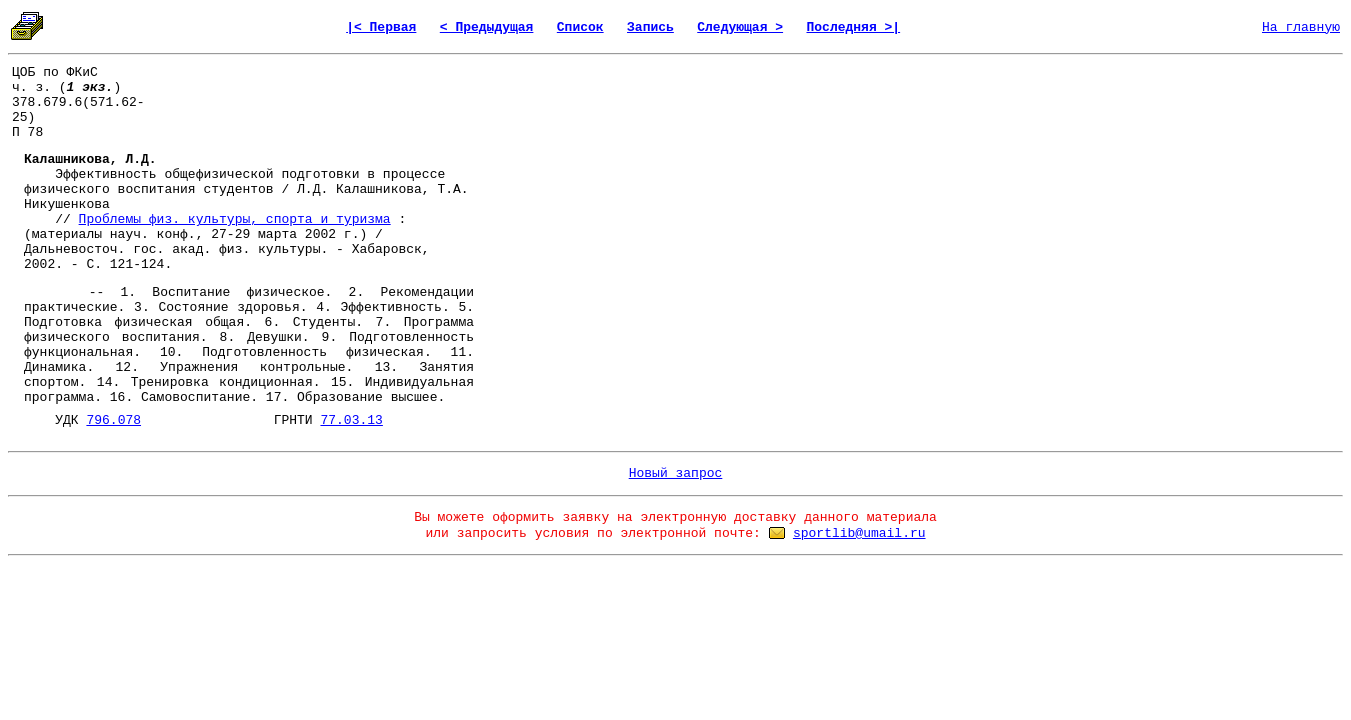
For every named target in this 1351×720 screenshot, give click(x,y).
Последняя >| (853, 27)
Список (580, 27)
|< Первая (381, 27)
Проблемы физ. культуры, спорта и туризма (235, 219)
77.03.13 (351, 420)
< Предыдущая (487, 27)
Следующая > (740, 27)
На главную (1301, 27)
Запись (650, 27)
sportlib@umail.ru (859, 533)
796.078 (113, 420)
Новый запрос (676, 473)
